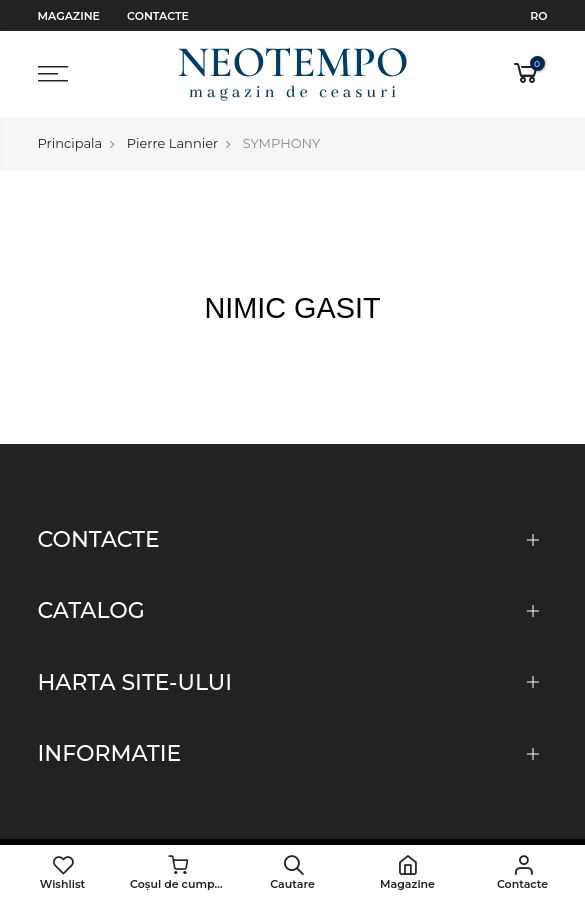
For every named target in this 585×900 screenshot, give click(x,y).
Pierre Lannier (173, 143)
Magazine (69, 16)
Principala (70, 143)
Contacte (158, 16)
